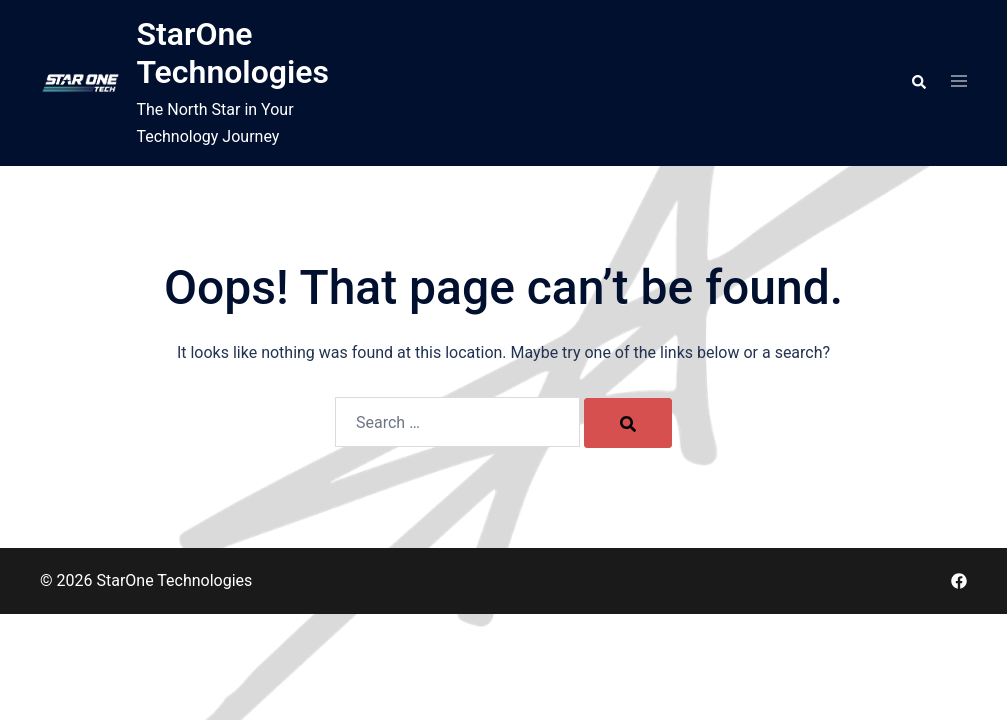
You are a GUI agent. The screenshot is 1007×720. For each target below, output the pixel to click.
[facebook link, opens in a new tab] (959, 580)
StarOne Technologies (232, 53)
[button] (918, 83)
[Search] (628, 423)
